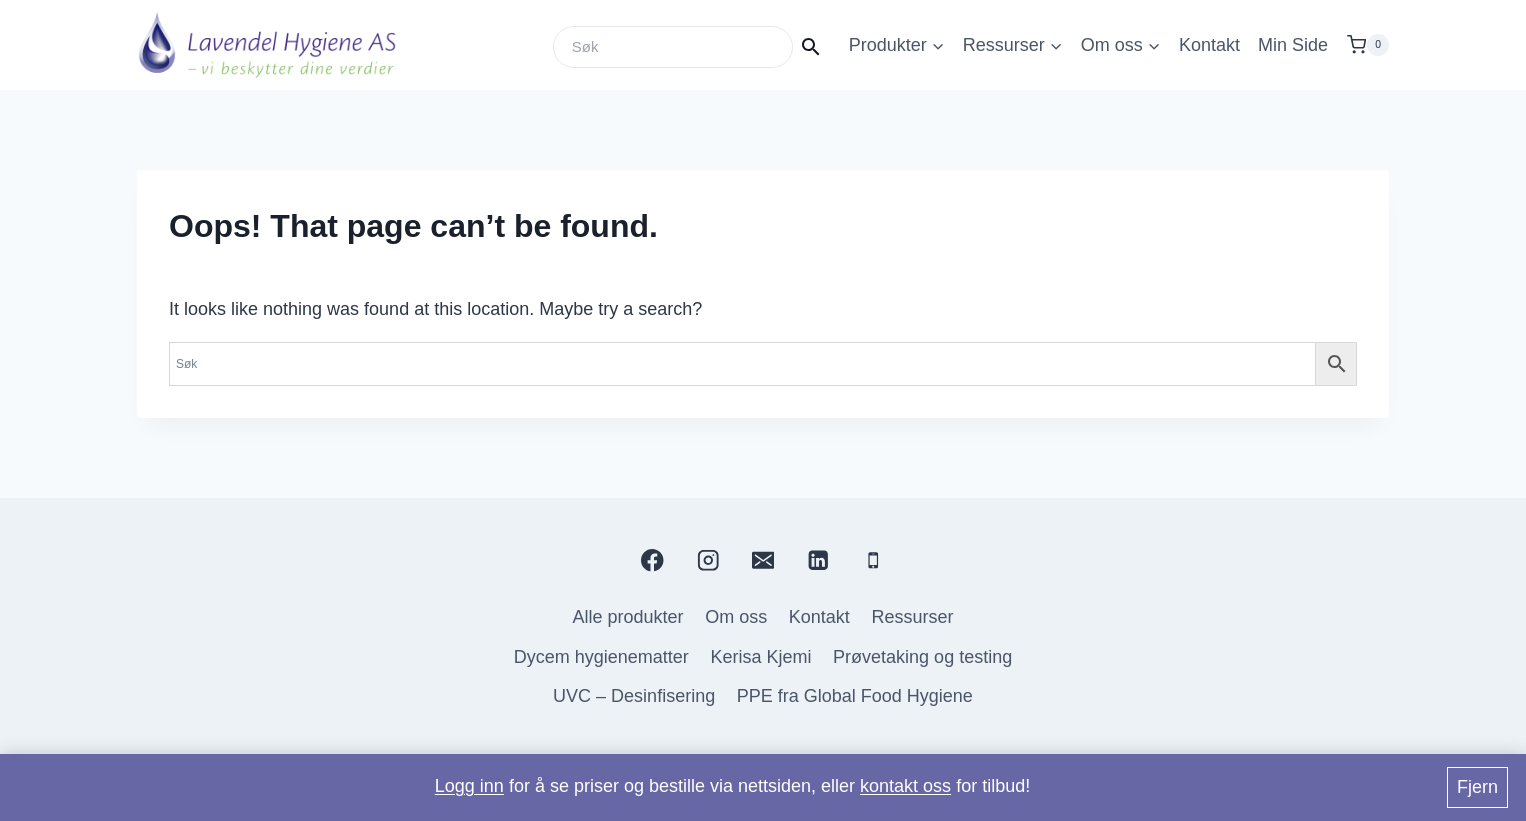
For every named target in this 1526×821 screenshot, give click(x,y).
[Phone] (873, 560)
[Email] (762, 560)
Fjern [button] (1477, 787)
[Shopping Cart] (1368, 45)
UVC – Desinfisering (634, 696)
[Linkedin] (818, 560)
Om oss (736, 617)
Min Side (1293, 45)
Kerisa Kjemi (760, 657)
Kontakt (1209, 45)
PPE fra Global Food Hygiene (855, 696)
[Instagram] (707, 560)
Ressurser (912, 617)
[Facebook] (652, 560)
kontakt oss (905, 786)
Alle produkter (628, 617)
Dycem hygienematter (601, 657)
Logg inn (469, 786)
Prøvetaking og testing (922, 657)
